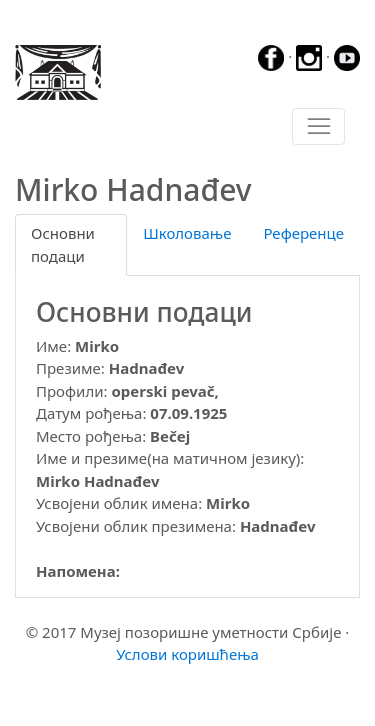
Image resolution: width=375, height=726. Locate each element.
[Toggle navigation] (318, 127)
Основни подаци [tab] (63, 244)
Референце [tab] (303, 233)
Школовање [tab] (187, 233)
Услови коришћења (187, 654)
